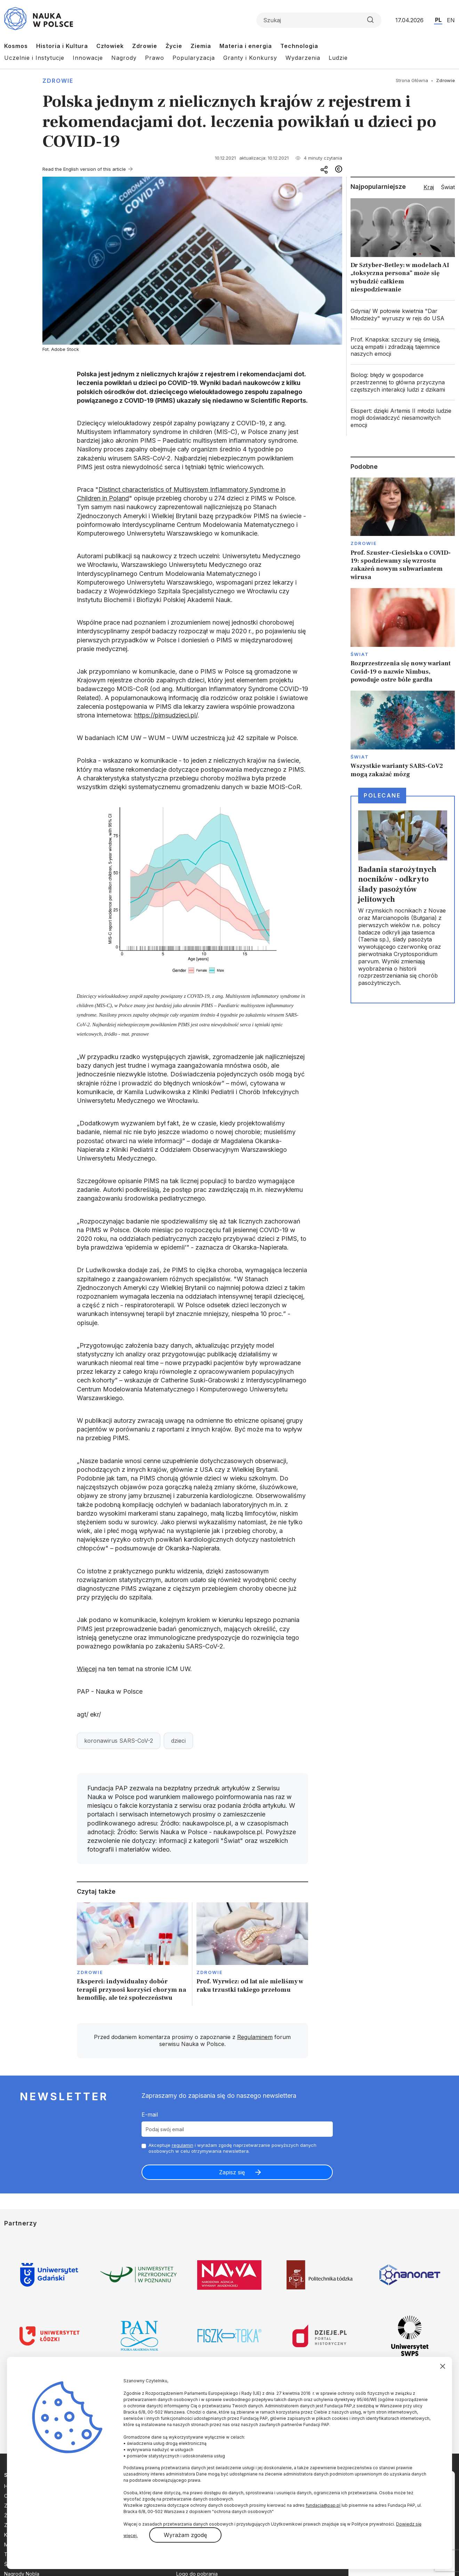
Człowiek (110, 45)
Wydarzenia (302, 57)
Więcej (87, 1668)
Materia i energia (245, 45)
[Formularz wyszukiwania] (318, 20)
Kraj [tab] (429, 187)
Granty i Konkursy (250, 57)
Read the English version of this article (84, 169)
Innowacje (88, 57)
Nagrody (124, 57)
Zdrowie (144, 45)
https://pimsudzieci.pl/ (166, 715)
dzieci (178, 1740)
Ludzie (338, 57)
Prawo (154, 57)
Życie (174, 45)
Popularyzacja (193, 57)
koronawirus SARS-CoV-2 (118, 1740)
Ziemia (201, 45)
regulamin (182, 2145)
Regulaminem (255, 2036)
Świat (360, 654)
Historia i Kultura (62, 45)
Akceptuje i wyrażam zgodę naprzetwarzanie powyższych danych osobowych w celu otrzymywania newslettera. (232, 2148)
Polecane (382, 795)
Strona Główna (412, 80)
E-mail (150, 2114)
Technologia (299, 45)
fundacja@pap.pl (323, 2505)
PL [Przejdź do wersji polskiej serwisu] (438, 19)
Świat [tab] (448, 187)
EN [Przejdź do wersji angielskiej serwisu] (451, 20)
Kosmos (16, 45)
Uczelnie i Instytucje (34, 57)
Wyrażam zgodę (185, 2534)
